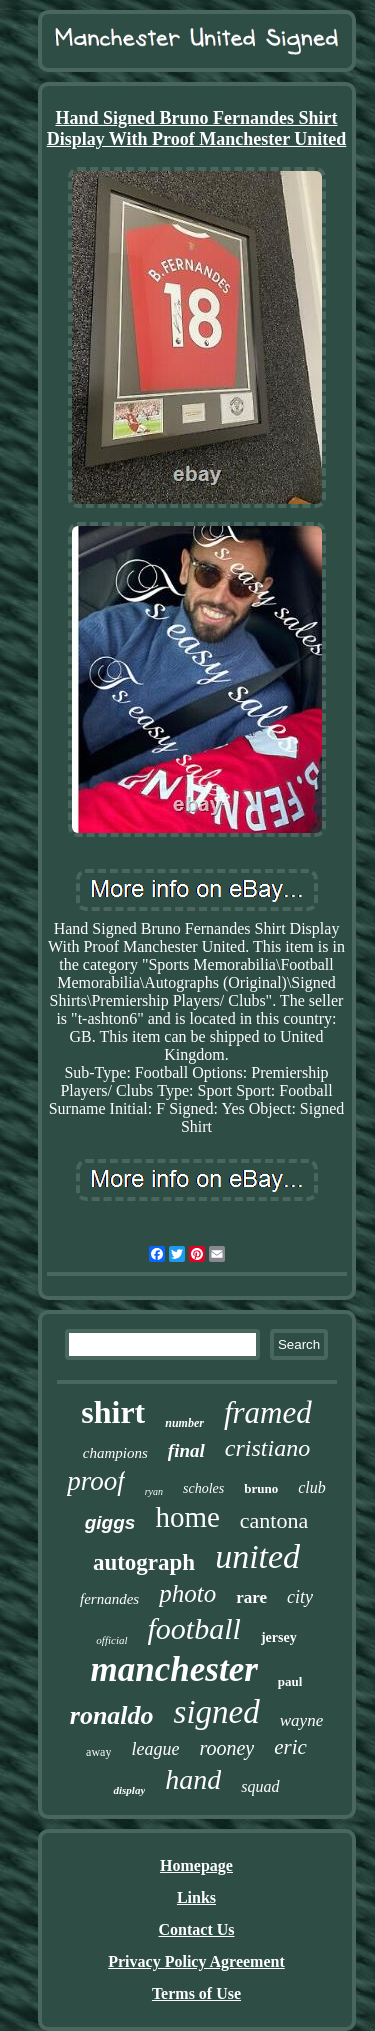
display (129, 1790)
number (184, 1423)
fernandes (109, 1599)
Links (196, 1897)
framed (268, 1412)
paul (290, 1681)
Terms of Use (196, 1993)
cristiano (267, 1448)
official (111, 1640)
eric (290, 1747)
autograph (144, 1562)
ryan (154, 1491)
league (155, 1749)
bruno (261, 1488)
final (186, 1450)
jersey (279, 1637)
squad (260, 1786)
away (98, 1752)
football (194, 1628)
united (257, 1556)
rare (251, 1597)
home (187, 1517)
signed (217, 1712)
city (300, 1597)
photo (187, 1593)
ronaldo (112, 1715)
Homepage (196, 1865)
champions (115, 1453)
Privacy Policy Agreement (196, 1961)
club (312, 1487)
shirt (113, 1412)
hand (193, 1779)
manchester (174, 1669)
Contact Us (197, 1929)
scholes (203, 1488)
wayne (301, 1720)
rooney (226, 1748)
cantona (274, 1520)
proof (96, 1481)
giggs (110, 1522)
